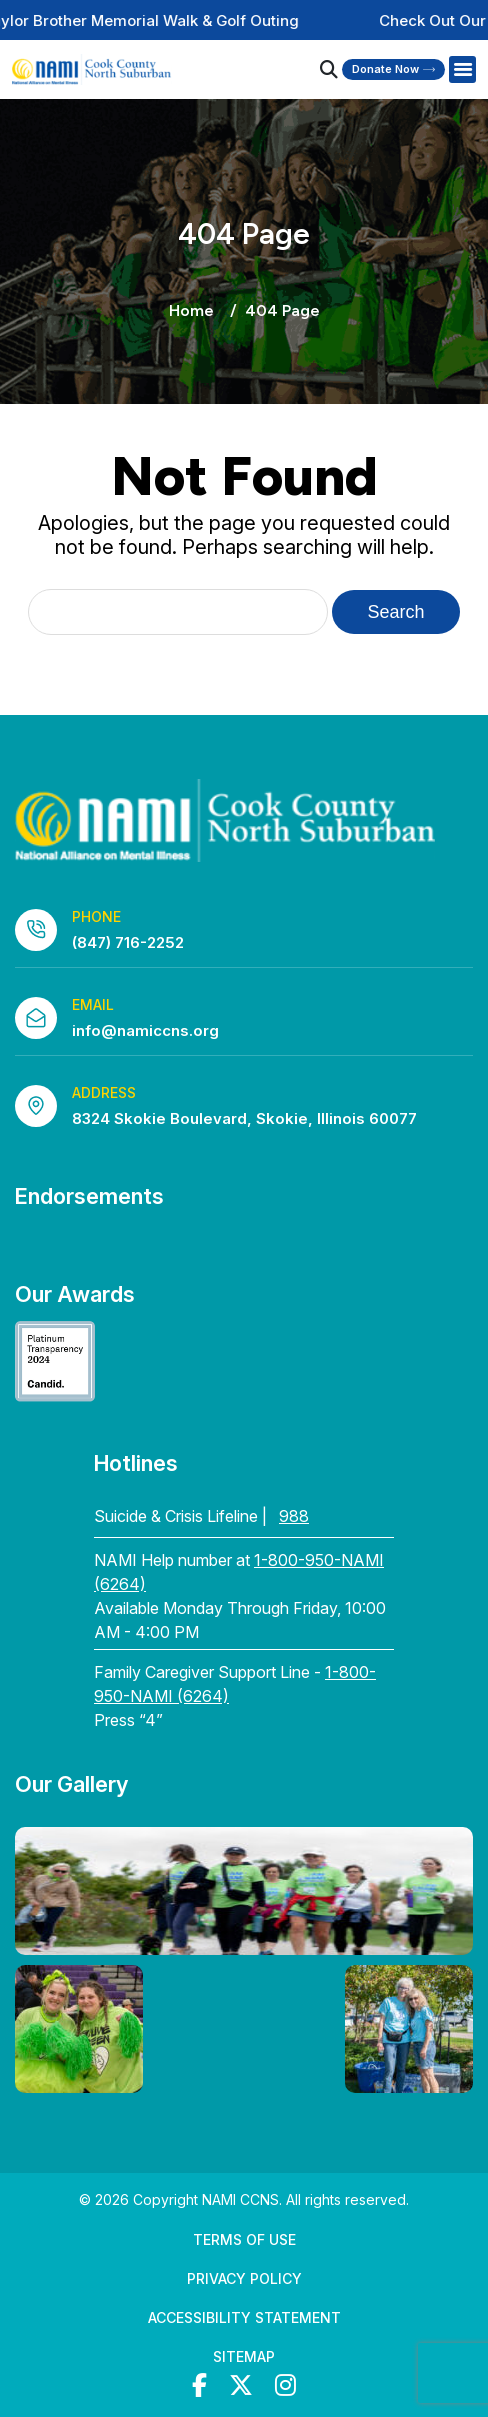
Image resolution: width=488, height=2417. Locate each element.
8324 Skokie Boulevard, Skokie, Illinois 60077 (244, 1118)
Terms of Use (244, 2239)
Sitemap (244, 2356)
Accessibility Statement (244, 2317)
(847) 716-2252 (128, 942)
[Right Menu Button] (462, 70)
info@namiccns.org (145, 1030)
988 (294, 1516)
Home (191, 310)
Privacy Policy (244, 2278)
